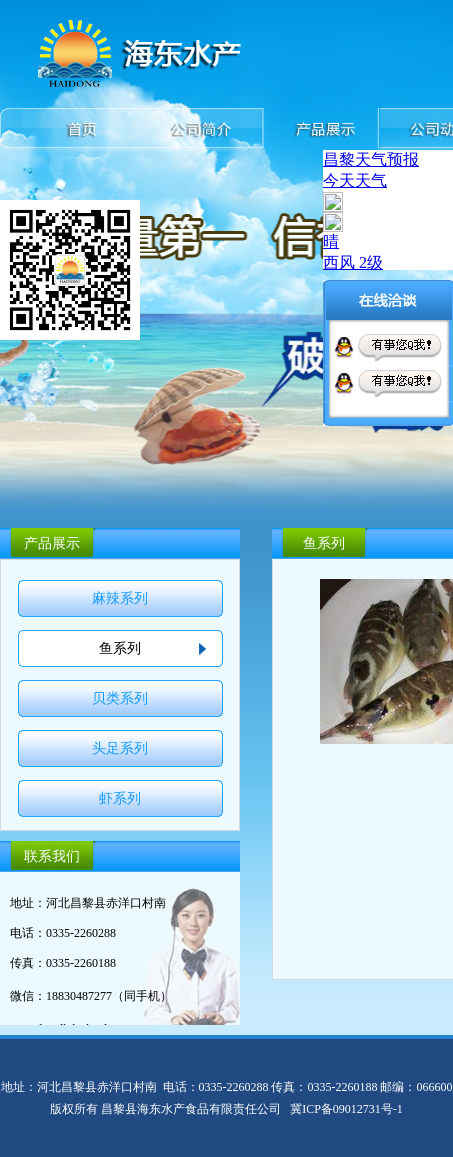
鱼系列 (120, 648)
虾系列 (120, 798)
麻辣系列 (120, 598)
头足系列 (120, 748)
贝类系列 (120, 698)
